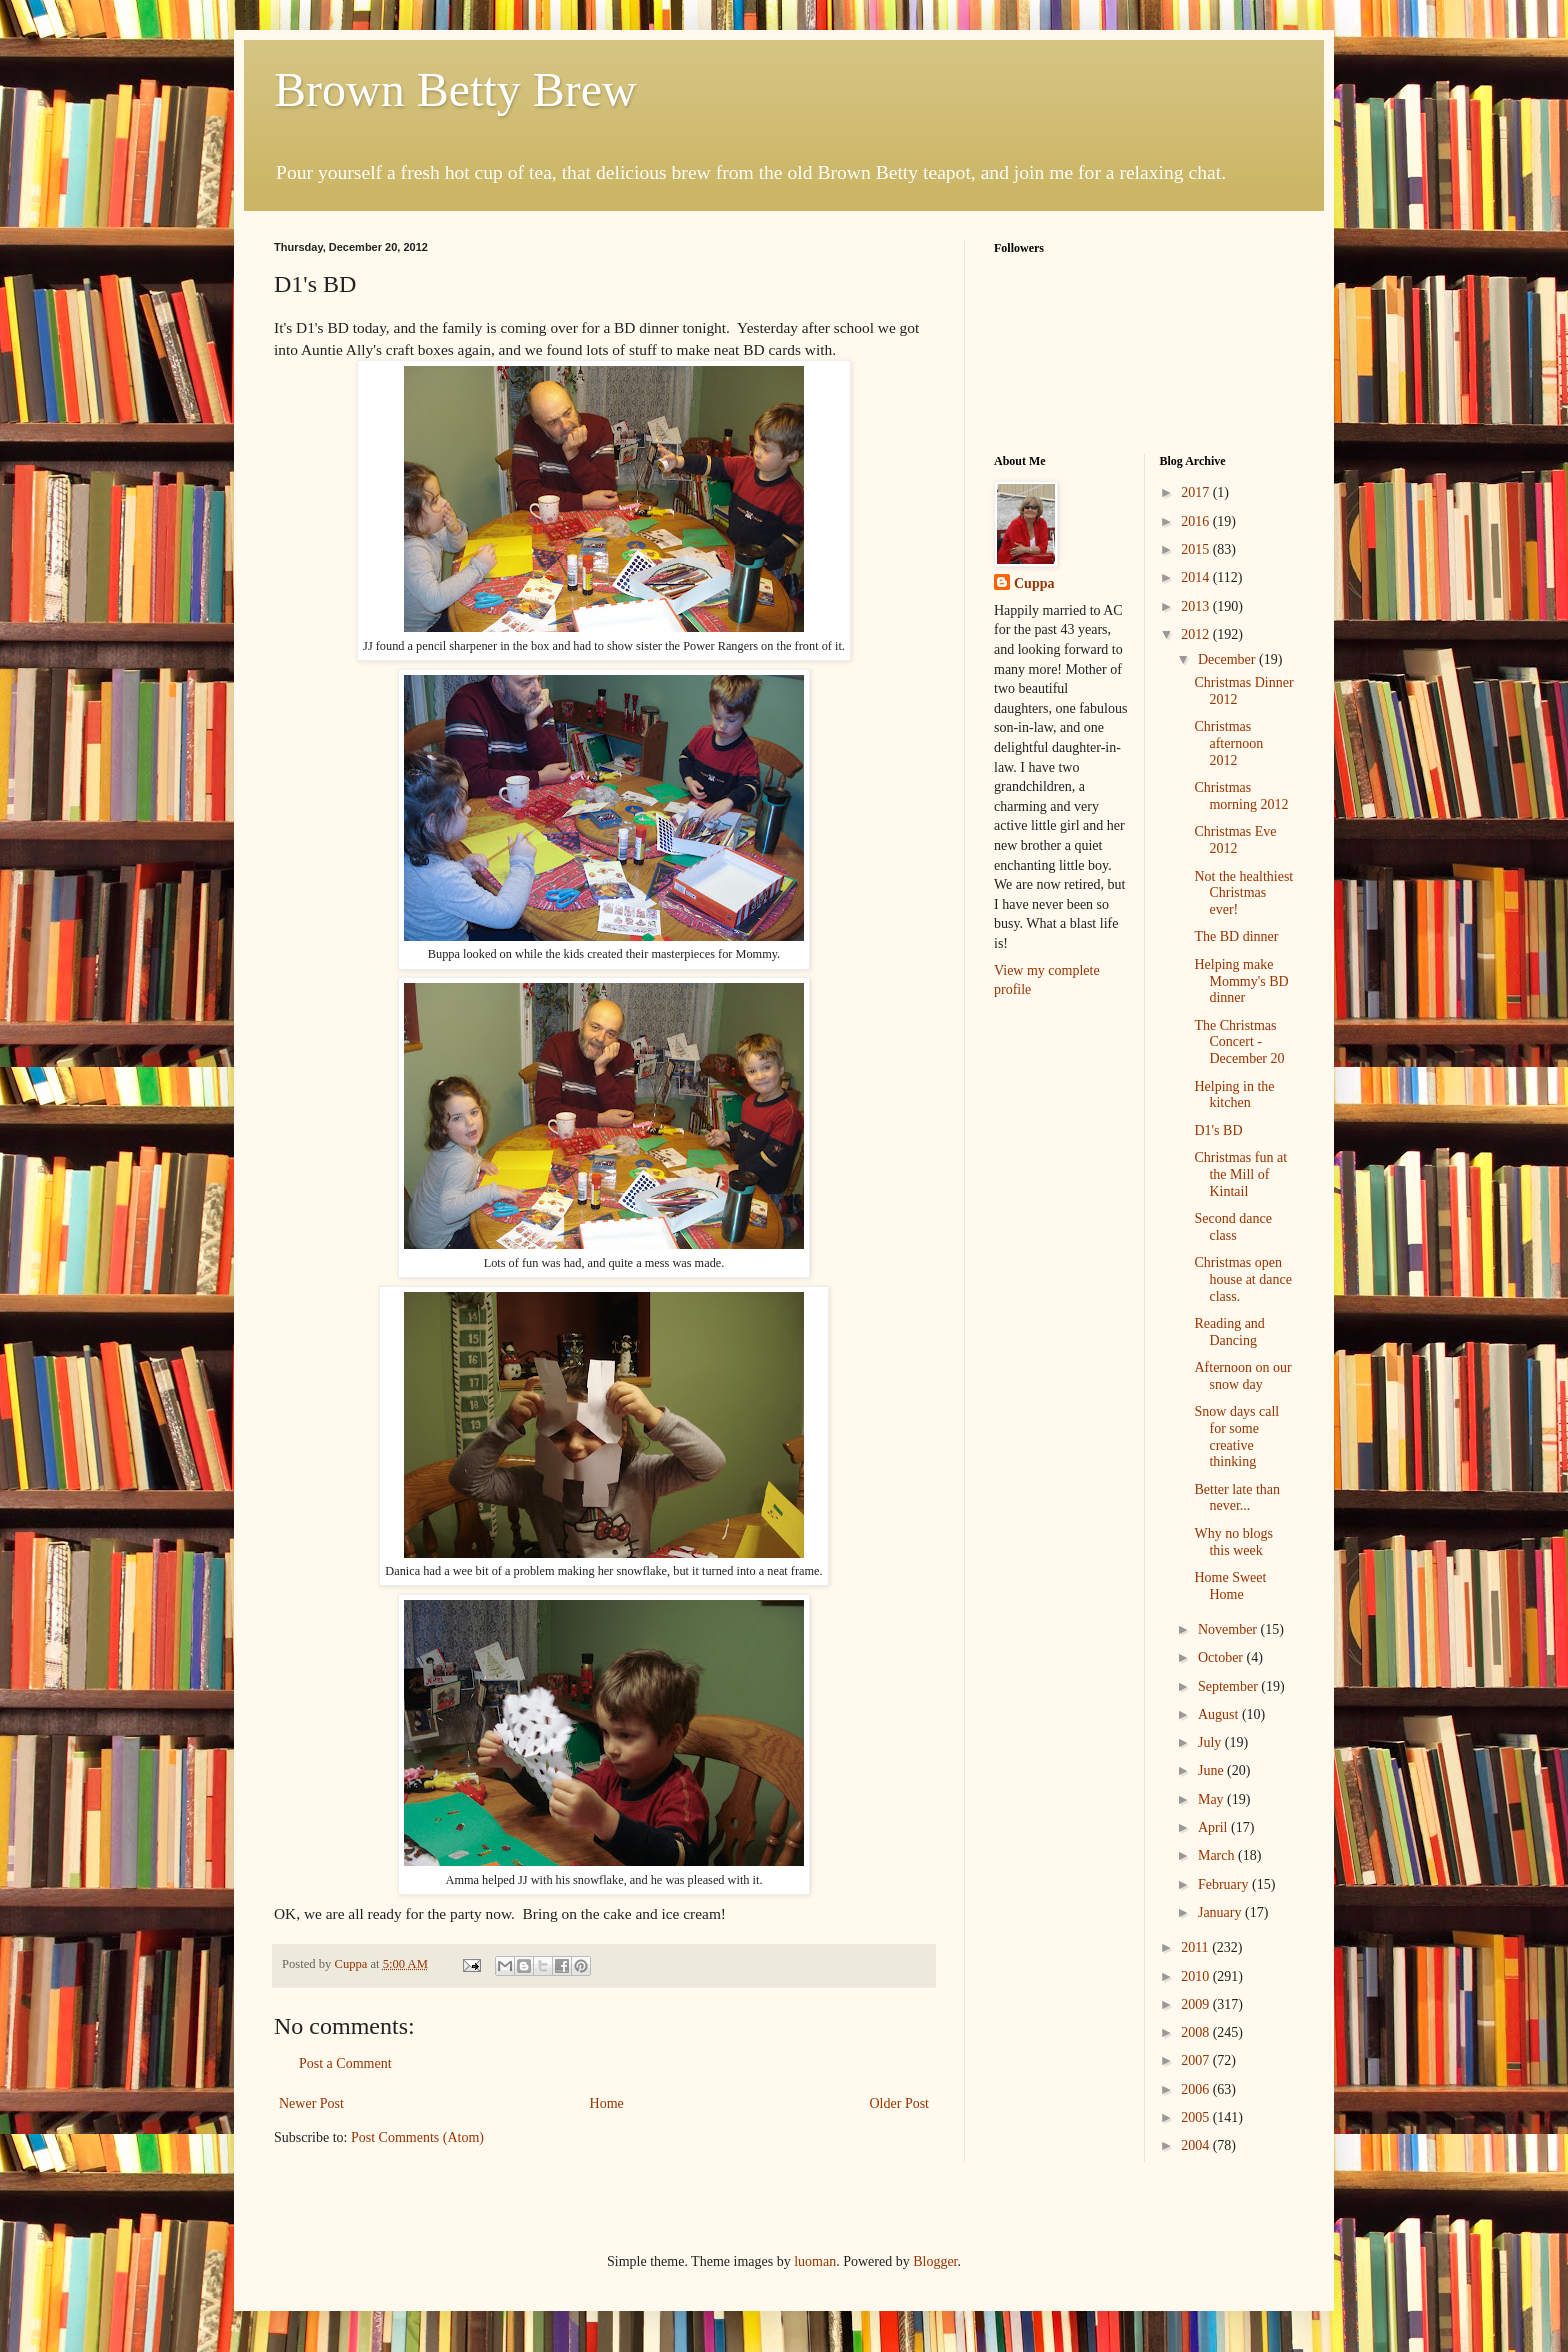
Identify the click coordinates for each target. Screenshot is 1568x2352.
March (1218, 1855)
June (1212, 1770)
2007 (1197, 2060)
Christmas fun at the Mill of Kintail (1240, 1174)
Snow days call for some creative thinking (1236, 1436)
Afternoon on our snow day (1242, 1376)
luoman (815, 2261)
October (1222, 1657)
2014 (1197, 577)
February (1225, 1884)
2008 (1197, 2032)
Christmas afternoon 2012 (1228, 743)
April (1214, 1827)
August (1220, 1714)
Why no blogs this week (1233, 1542)
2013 (1197, 606)
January (1221, 1912)
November (1229, 1629)
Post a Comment (345, 2063)
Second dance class (1232, 1227)
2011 (1196, 1947)
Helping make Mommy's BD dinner (1241, 981)
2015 (1197, 549)
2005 (1197, 2117)
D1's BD (1218, 1130)
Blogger (935, 2261)
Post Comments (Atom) (417, 2137)
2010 (1197, 1976)
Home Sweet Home (1230, 1586)
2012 (1197, 634)
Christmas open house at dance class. (1242, 1279)
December (1228, 659)
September (1229, 1686)
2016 (1197, 521)
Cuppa (1034, 583)
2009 (1197, 2004)
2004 (1197, 2145)
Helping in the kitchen (1234, 1095)
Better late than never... (1237, 1498)
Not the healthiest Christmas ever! (1243, 893)
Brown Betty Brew (455, 89)
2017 (1197, 492)
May (1212, 1799)
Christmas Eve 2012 (1235, 840)
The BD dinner (1236, 936)
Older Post (900, 2103)
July (1211, 1742)
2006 (1197, 2089)
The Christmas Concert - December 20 (1239, 1042)
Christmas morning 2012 (1241, 796)
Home (607, 2103)
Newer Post (311, 2103)
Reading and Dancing (1229, 1332)
